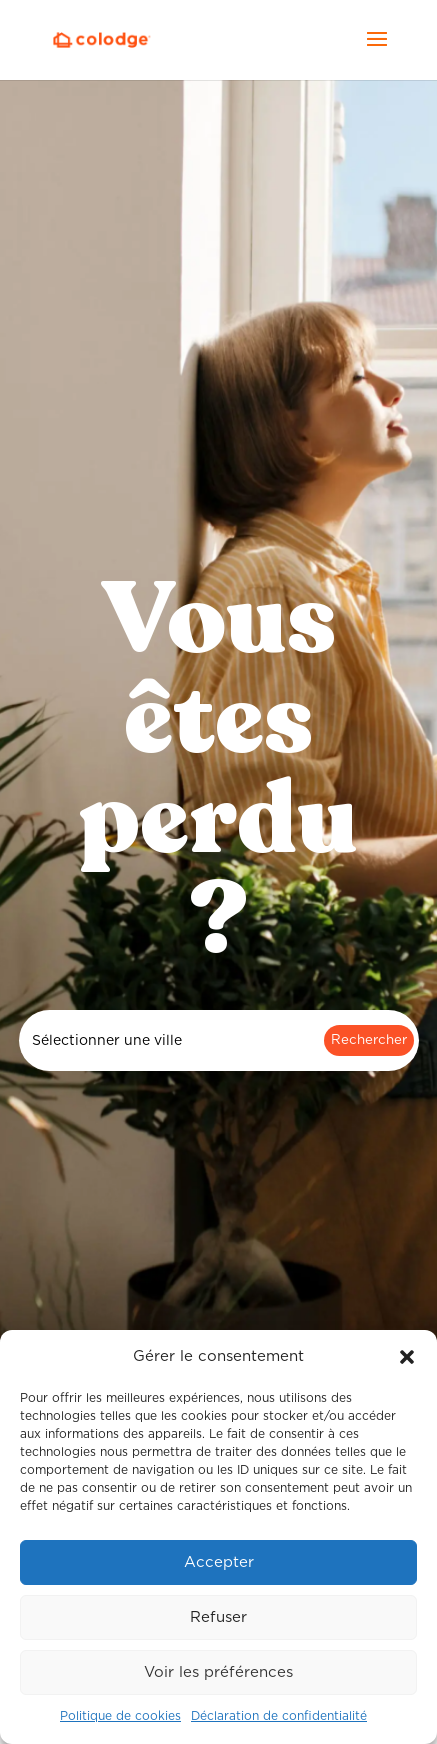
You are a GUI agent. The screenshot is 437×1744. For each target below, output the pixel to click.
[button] (407, 1357)
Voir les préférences (218, 1672)
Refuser (218, 1617)
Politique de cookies (120, 1716)
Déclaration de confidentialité (279, 1716)
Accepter (219, 1562)
